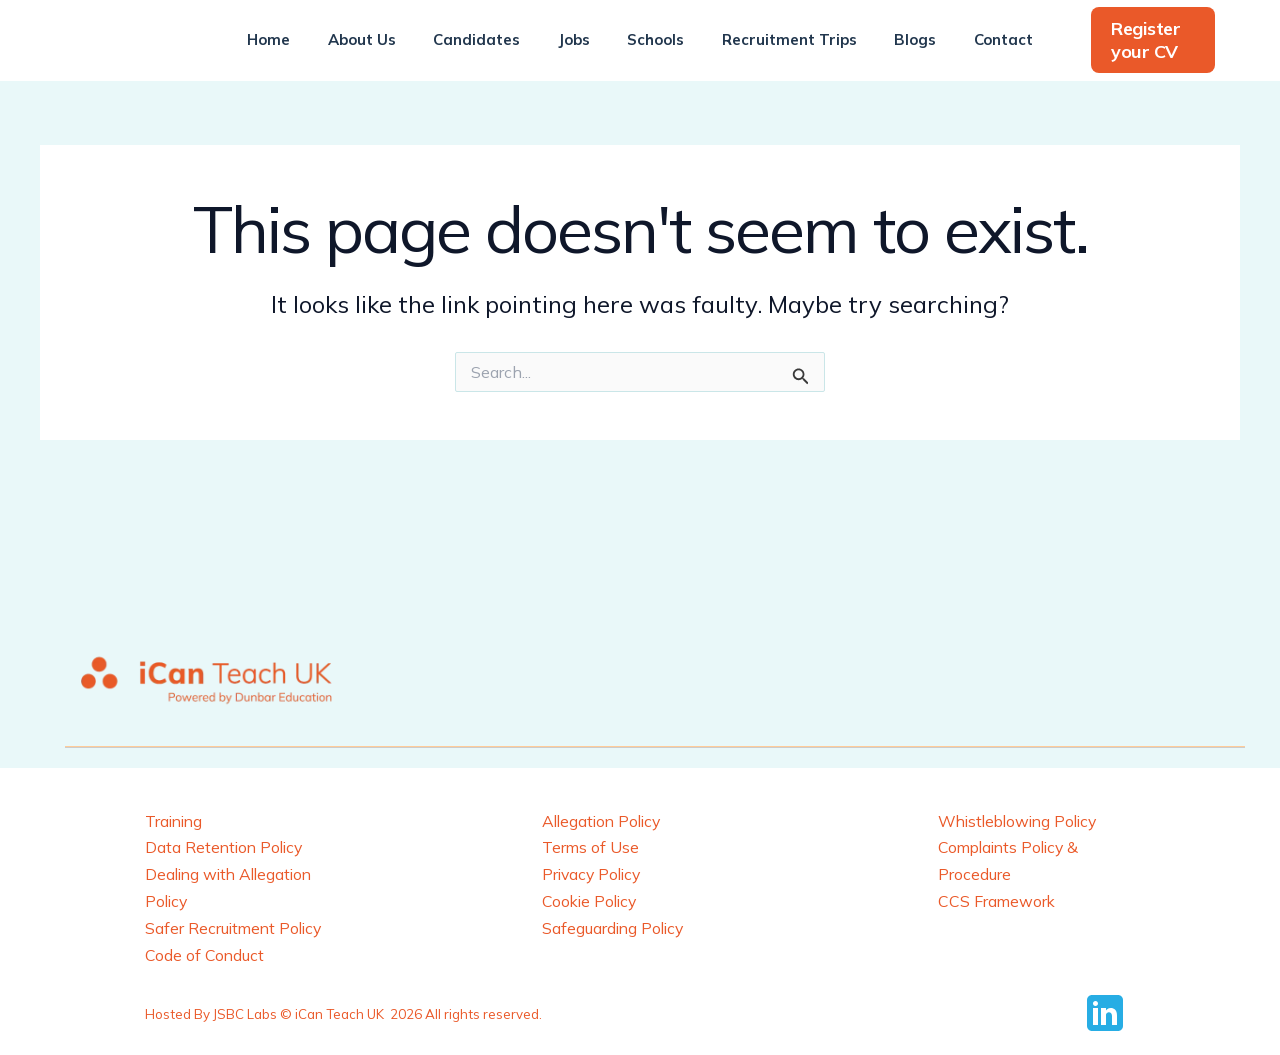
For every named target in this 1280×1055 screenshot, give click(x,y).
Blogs (897, 39)
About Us (381, 39)
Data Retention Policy (226, 847)
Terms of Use (591, 847)
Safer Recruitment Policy (236, 926)
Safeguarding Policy (615, 926)
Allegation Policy (604, 821)
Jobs (578, 39)
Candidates (488, 39)
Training (175, 821)
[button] (1139, 40)
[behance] (1108, 1011)
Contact (977, 39)
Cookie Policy (591, 900)
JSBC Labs (245, 1012)
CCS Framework (997, 900)
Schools (652, 39)
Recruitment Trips (778, 39)
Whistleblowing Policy (1022, 821)
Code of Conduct (205, 953)
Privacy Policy (594, 873)
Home (295, 39)
